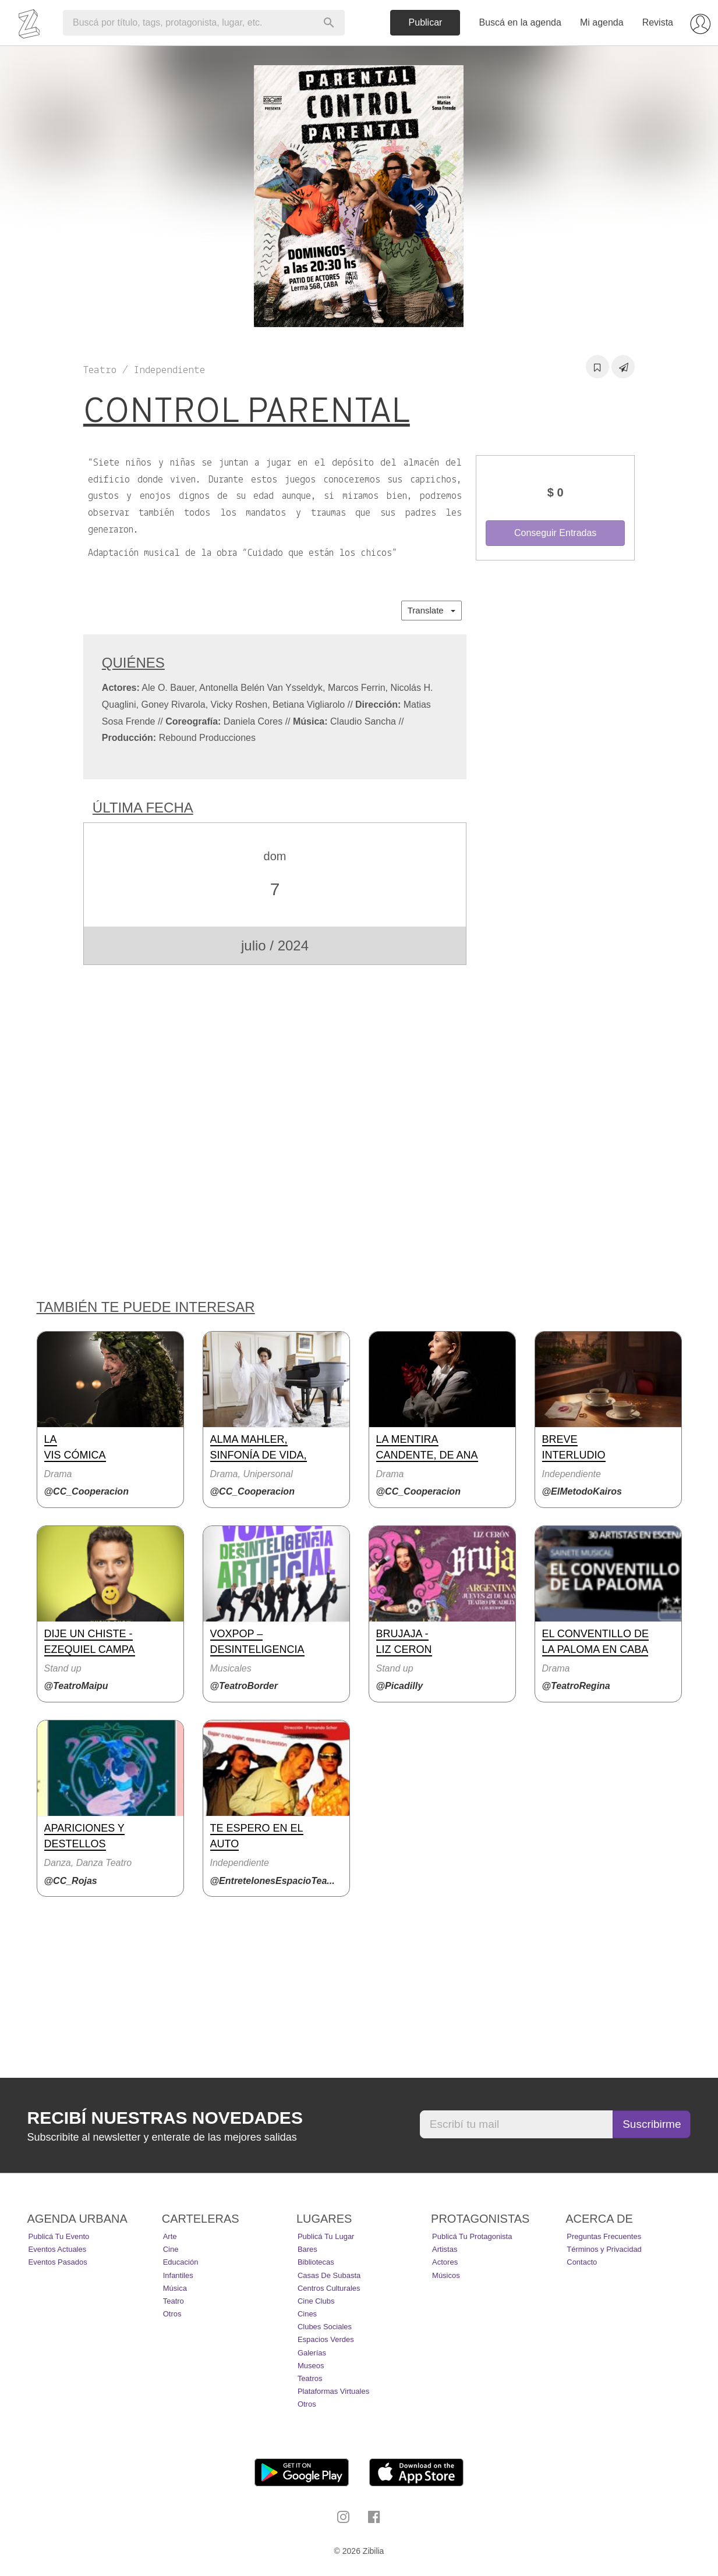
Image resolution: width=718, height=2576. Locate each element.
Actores (445, 2262)
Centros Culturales (329, 2288)
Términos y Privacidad (604, 2249)
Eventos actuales (58, 2249)
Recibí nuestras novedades (165, 2117)
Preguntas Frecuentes (604, 2236)
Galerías (312, 2352)
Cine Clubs (316, 2301)
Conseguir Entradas (555, 533)
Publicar (426, 22)
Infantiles (178, 2275)
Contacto (582, 2262)
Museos (311, 2365)
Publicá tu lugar (326, 2236)
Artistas (444, 2249)
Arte (170, 2236)
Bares (307, 2249)
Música (175, 2288)
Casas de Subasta (329, 2275)
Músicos (446, 2275)
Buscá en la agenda (520, 22)
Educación (181, 2262)
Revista (657, 22)
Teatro (173, 2301)
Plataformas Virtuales (333, 2391)
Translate (431, 610)
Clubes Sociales (325, 2326)
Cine (171, 2249)
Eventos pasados (58, 2262)
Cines (307, 2313)
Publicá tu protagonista (472, 2236)
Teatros (310, 2378)
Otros (172, 2313)
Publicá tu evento (59, 2236)
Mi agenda (602, 22)
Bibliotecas (316, 2262)
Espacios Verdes (326, 2339)
